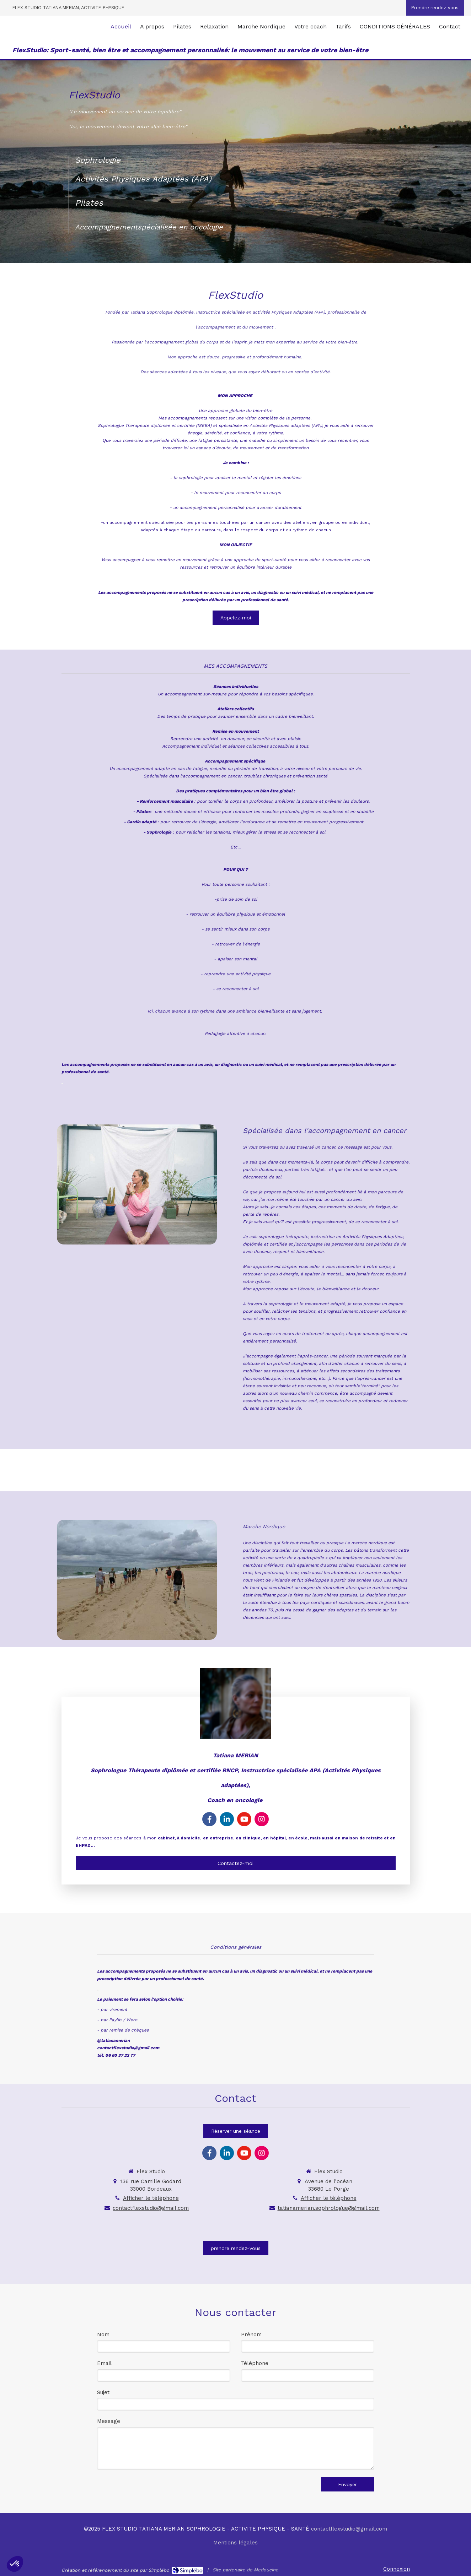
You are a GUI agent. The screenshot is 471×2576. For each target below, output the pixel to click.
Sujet (103, 2392)
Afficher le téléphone (151, 2198)
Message (108, 2421)
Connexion (396, 2569)
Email (104, 2363)
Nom (103, 2334)
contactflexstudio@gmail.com (151, 2208)
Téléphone (254, 2363)
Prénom (251, 2334)
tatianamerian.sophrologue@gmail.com (329, 2208)
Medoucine (266, 2569)
